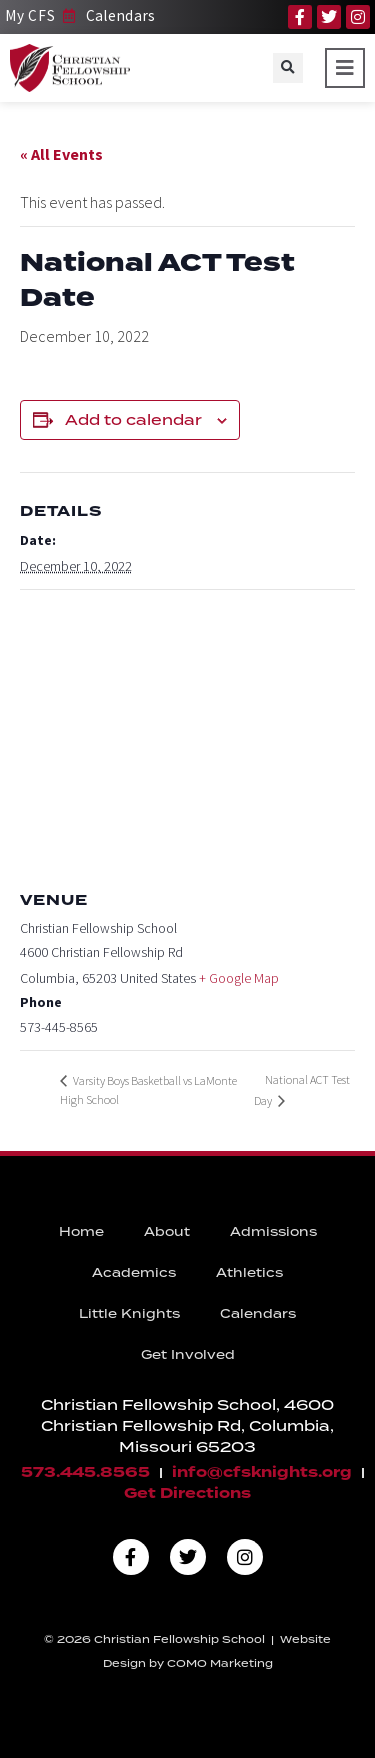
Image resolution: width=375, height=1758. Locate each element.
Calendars (258, 1313)
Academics (134, 1272)
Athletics (249, 1272)
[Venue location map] (187, 734)
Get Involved (188, 1354)
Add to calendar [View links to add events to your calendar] (133, 420)
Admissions (273, 1231)
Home (81, 1231)
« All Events (61, 154)
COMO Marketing (220, 1663)
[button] (288, 68)
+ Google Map (239, 978)
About (167, 1231)
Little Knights (129, 1313)
